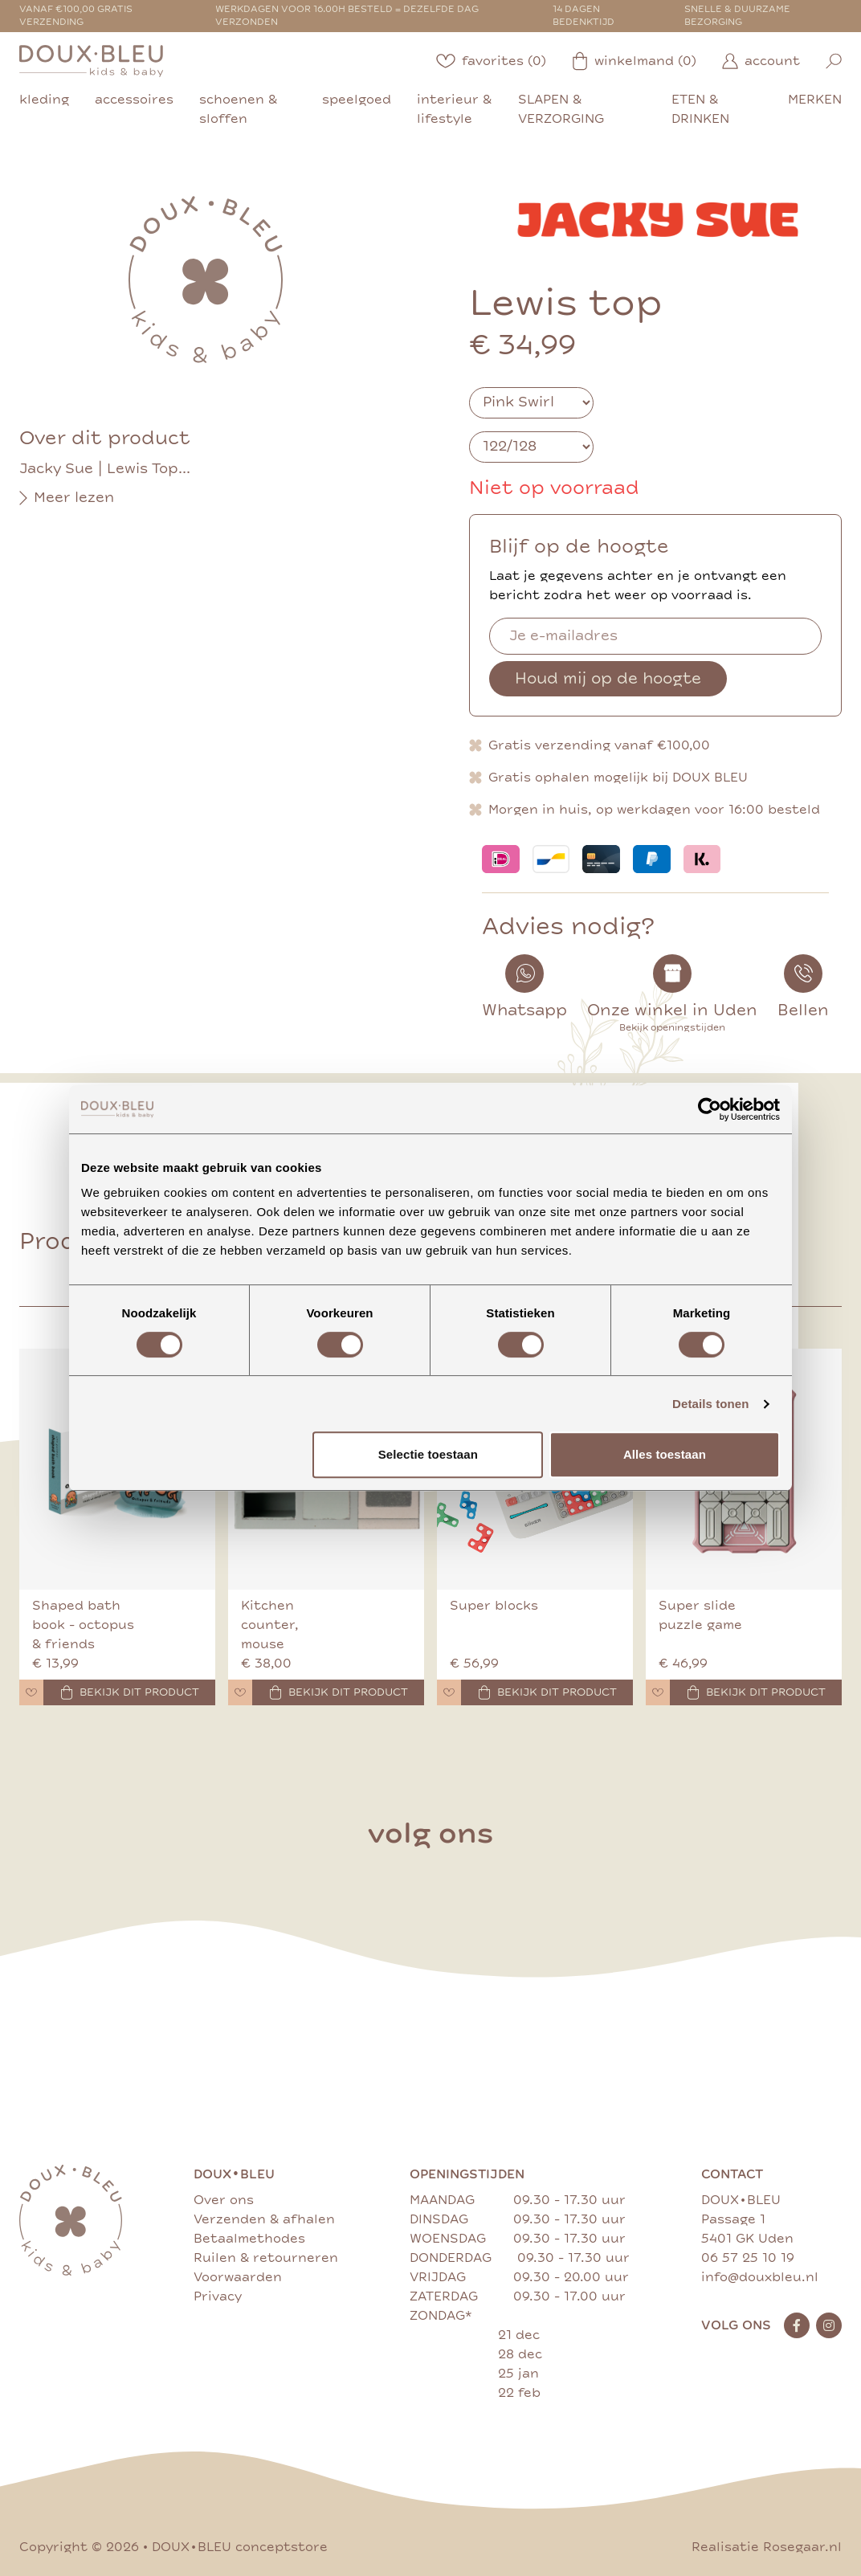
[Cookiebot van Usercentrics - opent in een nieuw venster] (709, 1109)
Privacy (218, 2296)
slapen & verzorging (561, 109)
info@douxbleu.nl (759, 2277)
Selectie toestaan (428, 1454)
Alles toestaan (664, 1454)
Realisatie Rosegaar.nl (767, 2547)
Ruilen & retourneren (266, 2258)
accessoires (134, 100)
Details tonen (710, 1403)
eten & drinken (700, 109)
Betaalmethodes (249, 2239)
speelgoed (356, 100)
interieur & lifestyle (454, 109)
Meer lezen (66, 498)
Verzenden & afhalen (264, 2219)
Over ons (224, 2200)
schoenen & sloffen (238, 109)
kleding (44, 100)
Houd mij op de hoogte (608, 678)
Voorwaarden (238, 2277)
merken (815, 100)
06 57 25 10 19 (747, 2258)
